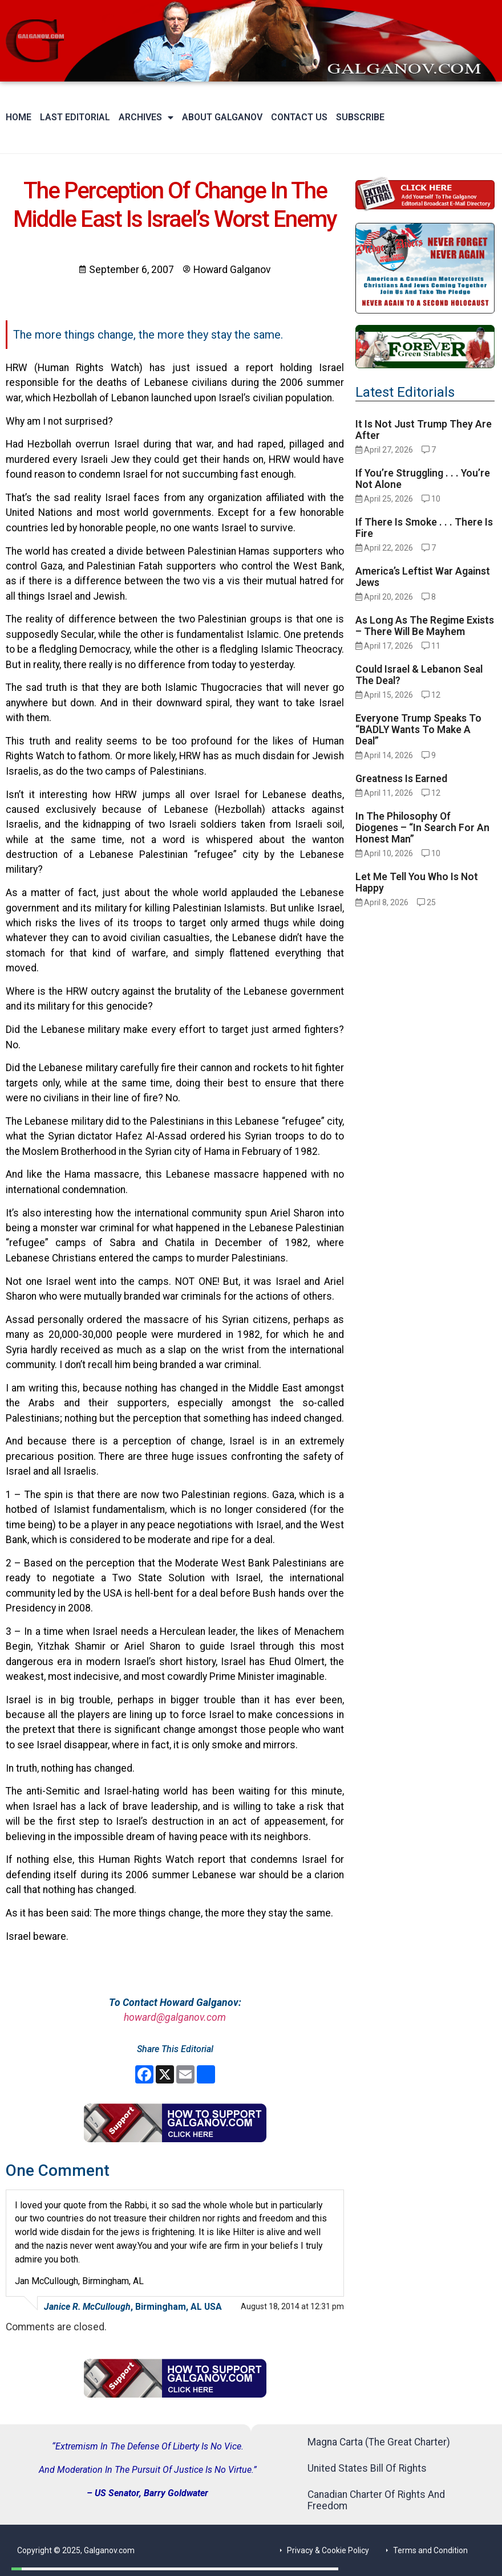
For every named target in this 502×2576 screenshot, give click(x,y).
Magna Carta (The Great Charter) (378, 2442)
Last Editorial (75, 117)
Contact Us (299, 117)
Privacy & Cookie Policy (328, 2550)
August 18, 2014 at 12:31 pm (292, 2306)
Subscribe (360, 117)
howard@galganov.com (175, 2017)
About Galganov (222, 117)
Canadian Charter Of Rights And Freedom (376, 2500)
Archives (146, 117)
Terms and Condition (430, 2550)
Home (18, 117)
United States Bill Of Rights (367, 2468)
